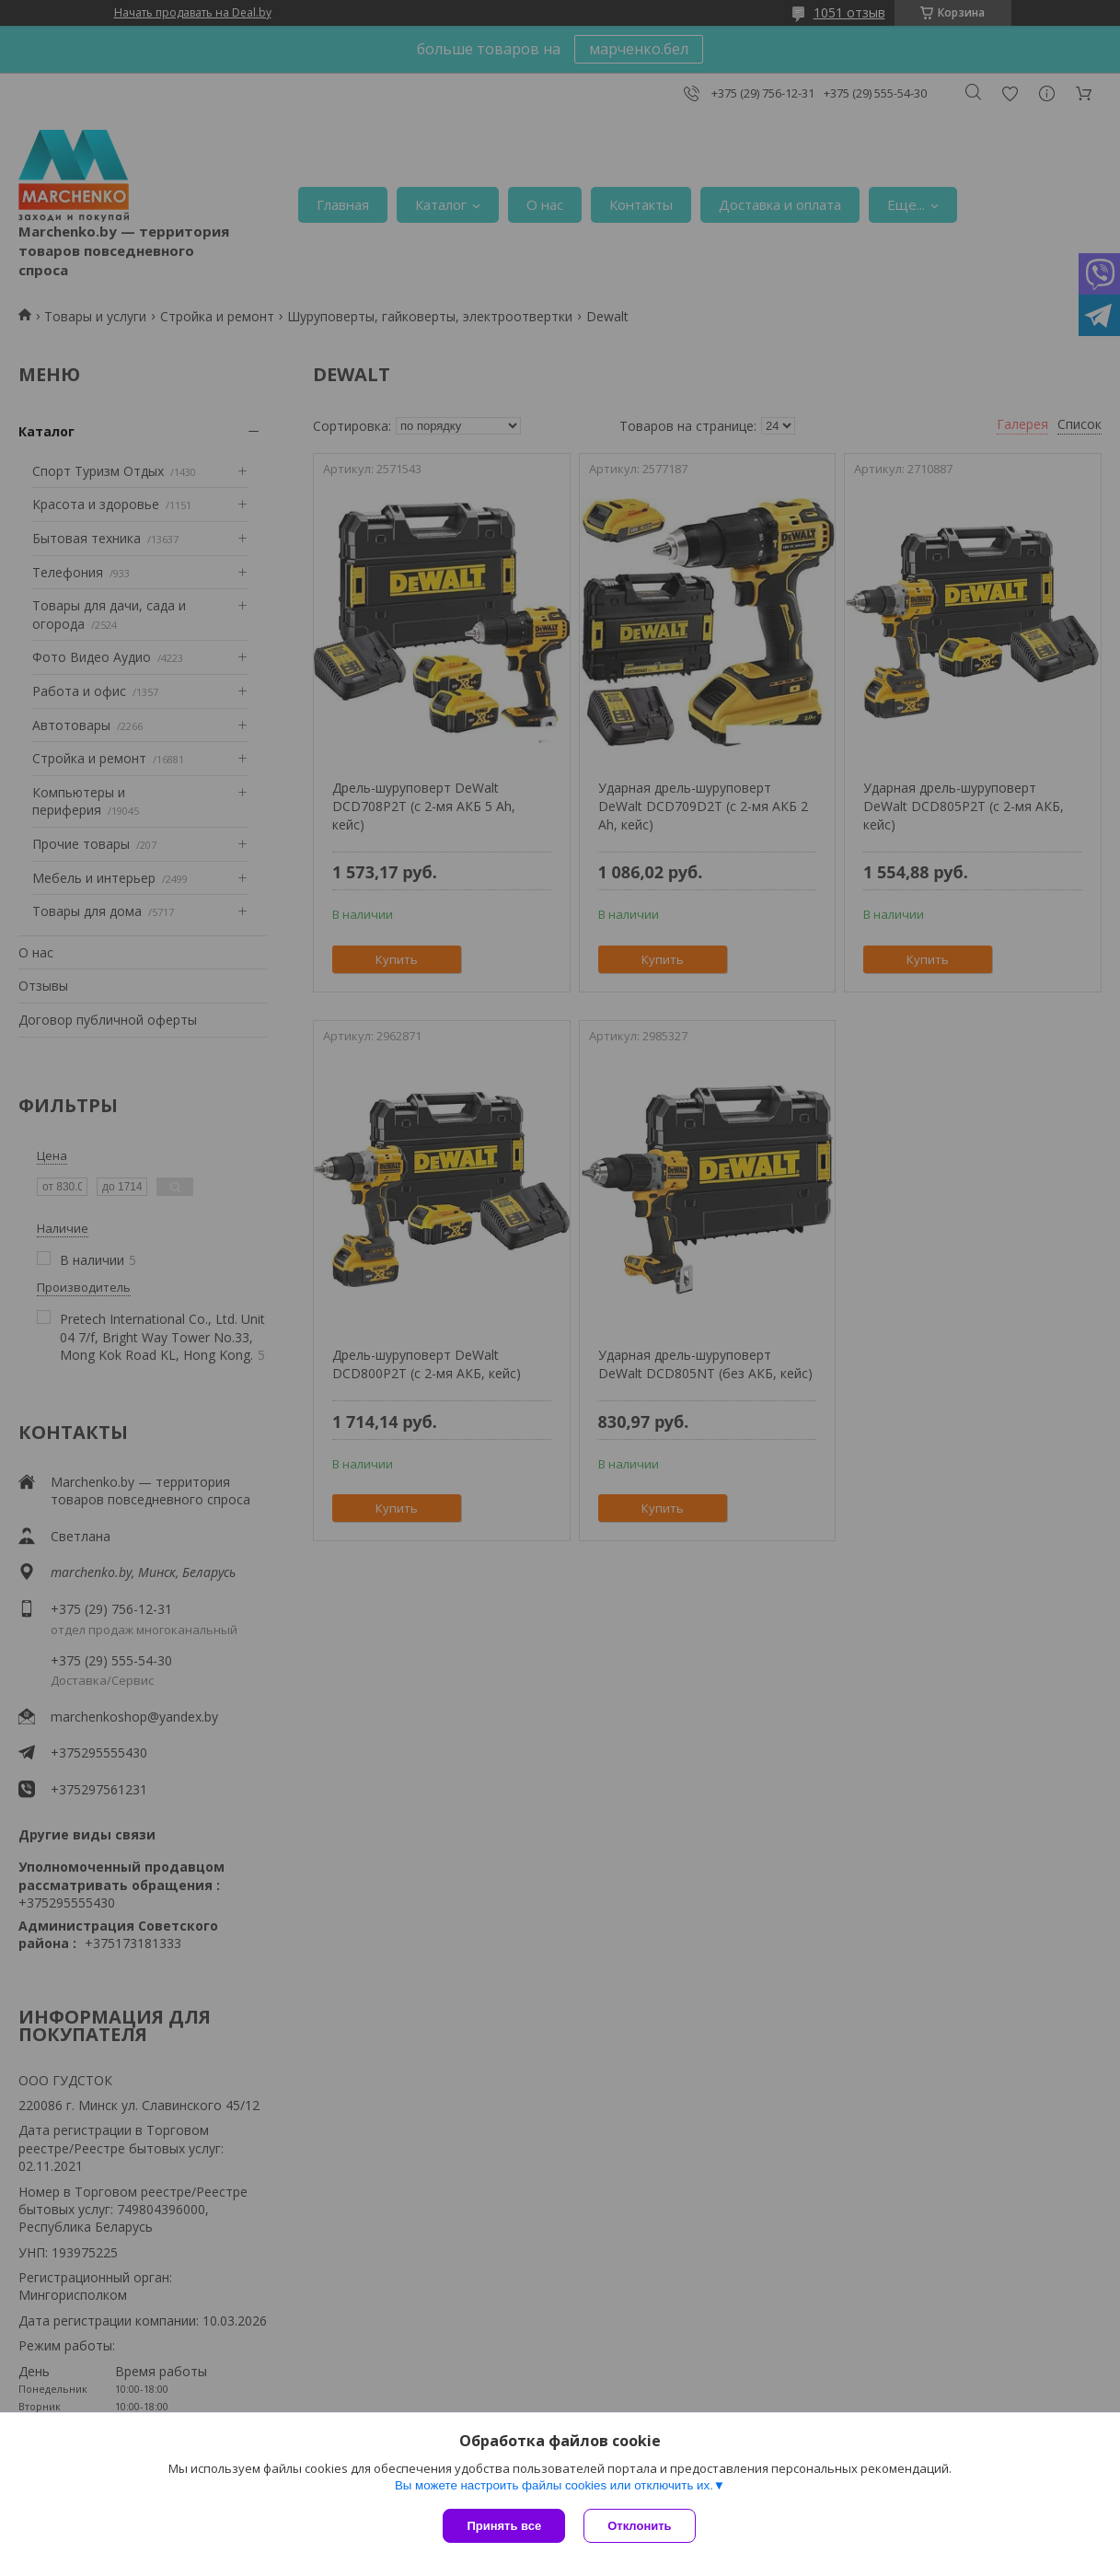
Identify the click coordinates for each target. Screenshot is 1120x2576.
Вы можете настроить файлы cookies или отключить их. (554, 2485)
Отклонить (639, 2526)
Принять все (504, 2526)
